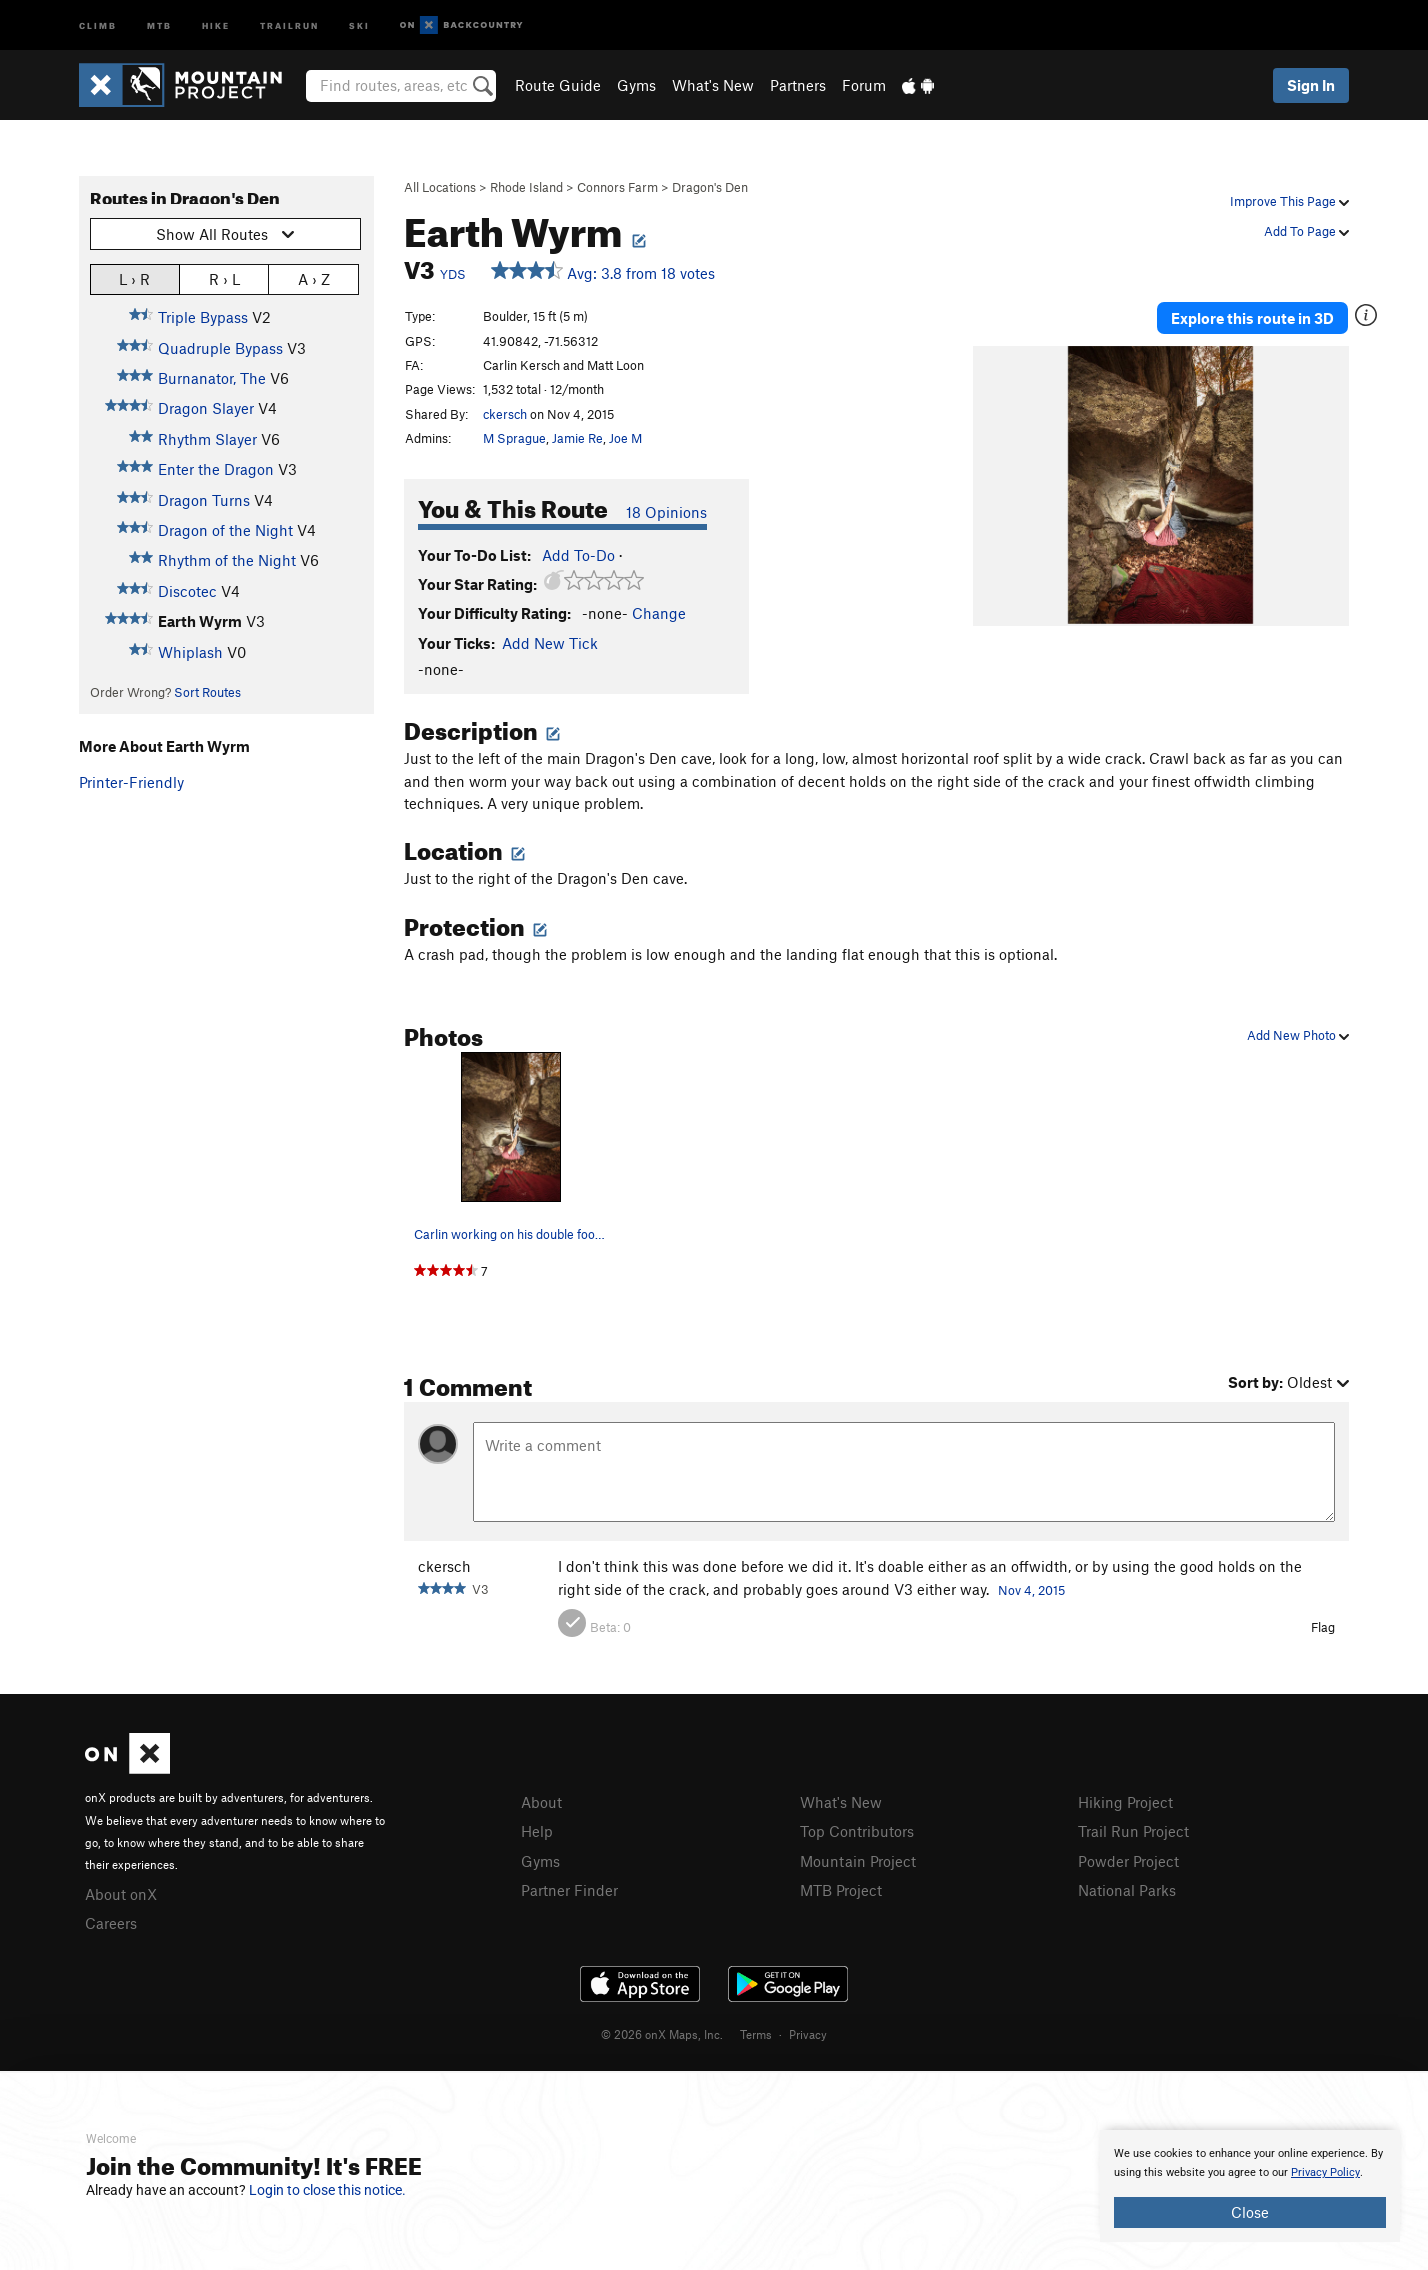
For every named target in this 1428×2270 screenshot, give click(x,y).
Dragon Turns (204, 500)
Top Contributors (857, 1831)
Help (537, 1831)
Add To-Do (578, 555)
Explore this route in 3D (1252, 318)
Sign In (1311, 85)
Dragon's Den (710, 187)
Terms (756, 2034)
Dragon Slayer (206, 408)
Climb (98, 24)
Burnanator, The (212, 378)
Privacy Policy (1325, 2172)
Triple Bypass (203, 317)
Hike (216, 24)
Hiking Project (1125, 1802)
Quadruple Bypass (220, 348)
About (541, 1802)
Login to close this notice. (327, 2190)
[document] (1250, 2186)
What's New (713, 85)
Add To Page (1306, 231)
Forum (864, 85)
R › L (224, 278)
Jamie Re (577, 438)
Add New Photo (1298, 1035)
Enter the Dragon (216, 469)
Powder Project (1128, 1861)
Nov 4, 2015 (1031, 1590)
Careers (111, 1923)
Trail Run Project (1133, 1831)
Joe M (625, 438)
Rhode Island (526, 187)
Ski (359, 24)
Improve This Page (1289, 201)
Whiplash (190, 652)
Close (1250, 2212)
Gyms (636, 85)
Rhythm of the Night (227, 560)
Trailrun (289, 24)
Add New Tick (550, 643)
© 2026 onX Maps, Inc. (662, 2034)
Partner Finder (569, 1890)
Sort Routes (207, 692)
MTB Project (841, 1890)
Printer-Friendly (131, 782)
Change (659, 613)
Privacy (808, 2034)
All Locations (440, 187)
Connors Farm (617, 187)
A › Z (314, 278)
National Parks (1127, 1890)
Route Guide (558, 85)
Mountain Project (858, 1861)
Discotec (187, 591)
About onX (121, 1894)
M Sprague (514, 438)
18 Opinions (666, 512)
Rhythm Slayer (207, 439)
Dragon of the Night (225, 530)
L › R (134, 278)
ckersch (505, 414)
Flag (1323, 1627)
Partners (798, 85)
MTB (159, 24)
